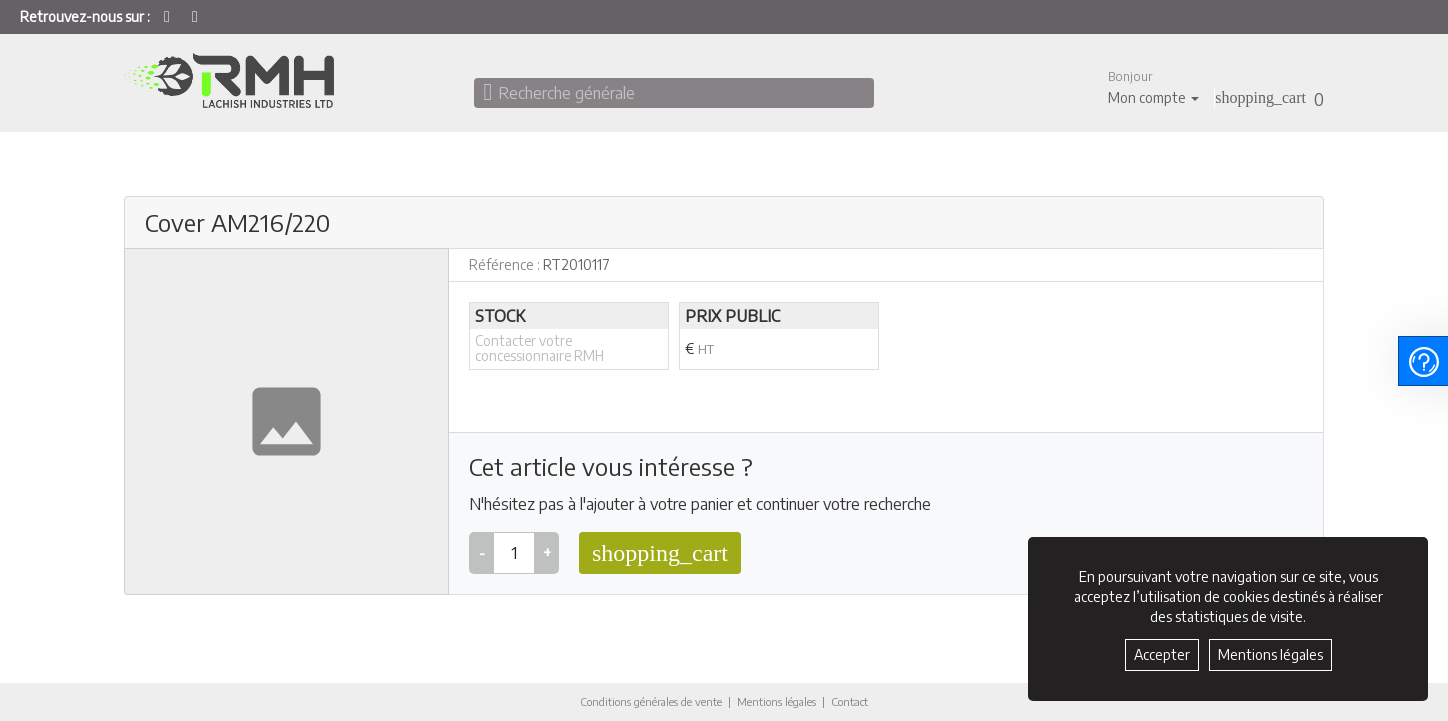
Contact (867, 702)
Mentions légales (784, 701)
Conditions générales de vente (641, 701)
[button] (1153, 87)
